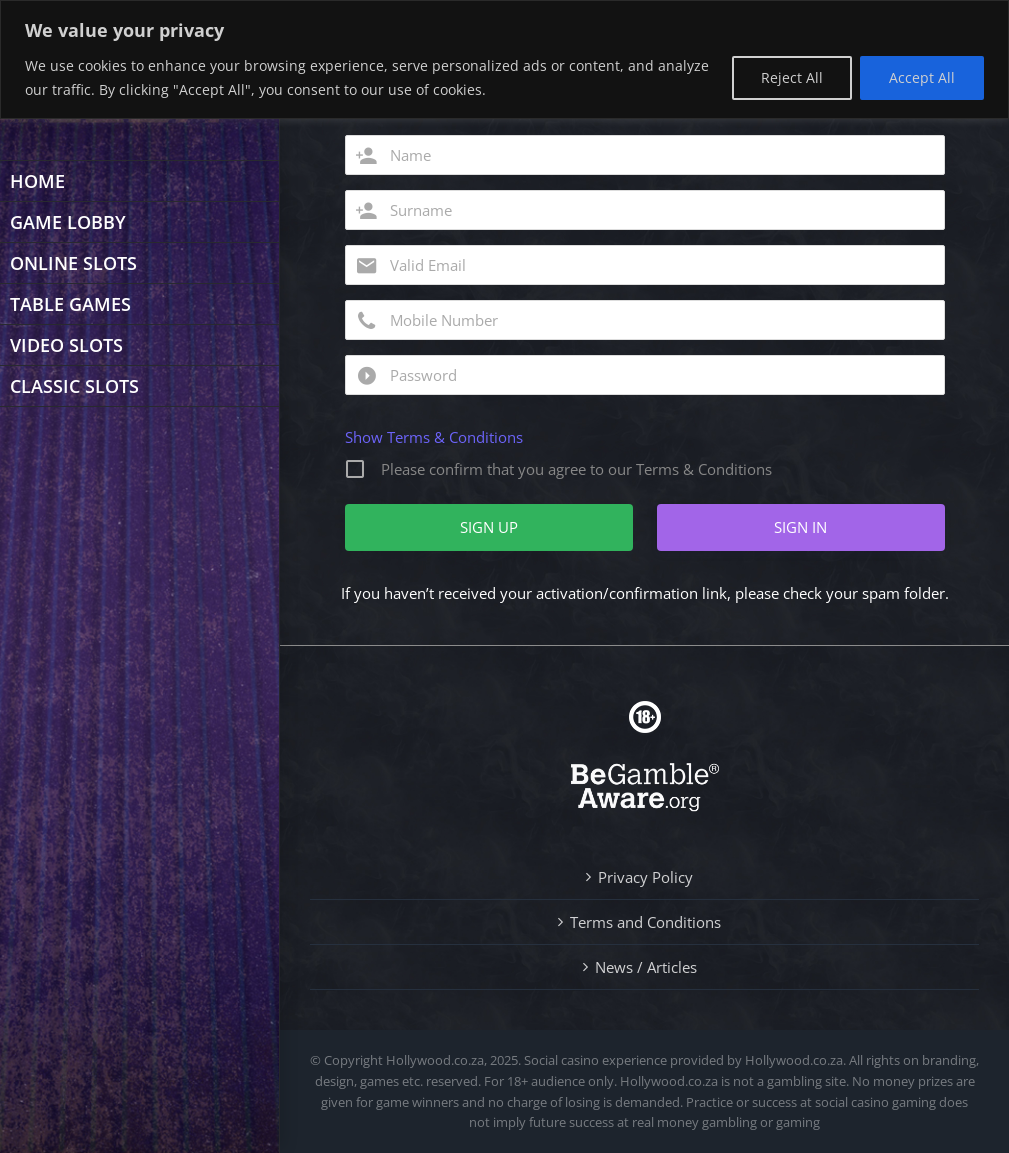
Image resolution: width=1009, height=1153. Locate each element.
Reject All (792, 77)
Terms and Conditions (645, 922)
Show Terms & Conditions (434, 437)
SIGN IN (800, 527)
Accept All (922, 77)
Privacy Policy (645, 877)
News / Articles (646, 967)
